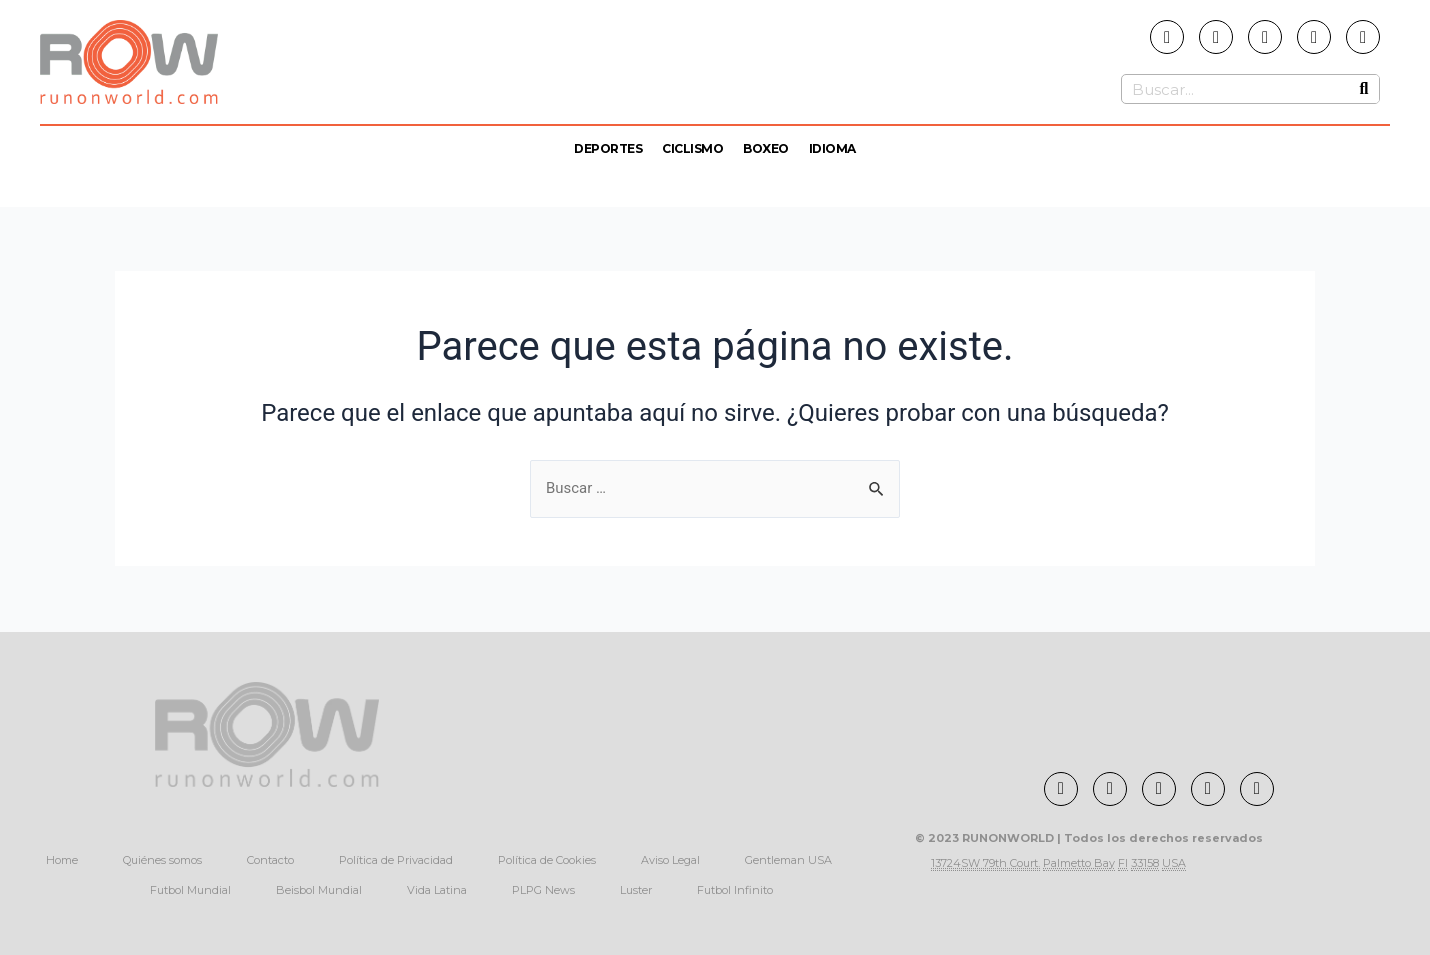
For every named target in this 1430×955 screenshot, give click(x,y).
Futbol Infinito (735, 890)
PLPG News (543, 890)
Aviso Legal (670, 860)
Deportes (608, 148)
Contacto (270, 860)
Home (62, 860)
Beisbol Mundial (319, 890)
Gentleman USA (788, 860)
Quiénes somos (162, 860)
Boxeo (766, 148)
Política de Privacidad (396, 860)
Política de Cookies (547, 860)
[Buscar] (1364, 89)
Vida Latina (437, 890)
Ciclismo (692, 148)
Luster (636, 890)
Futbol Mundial (190, 890)
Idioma (832, 148)
